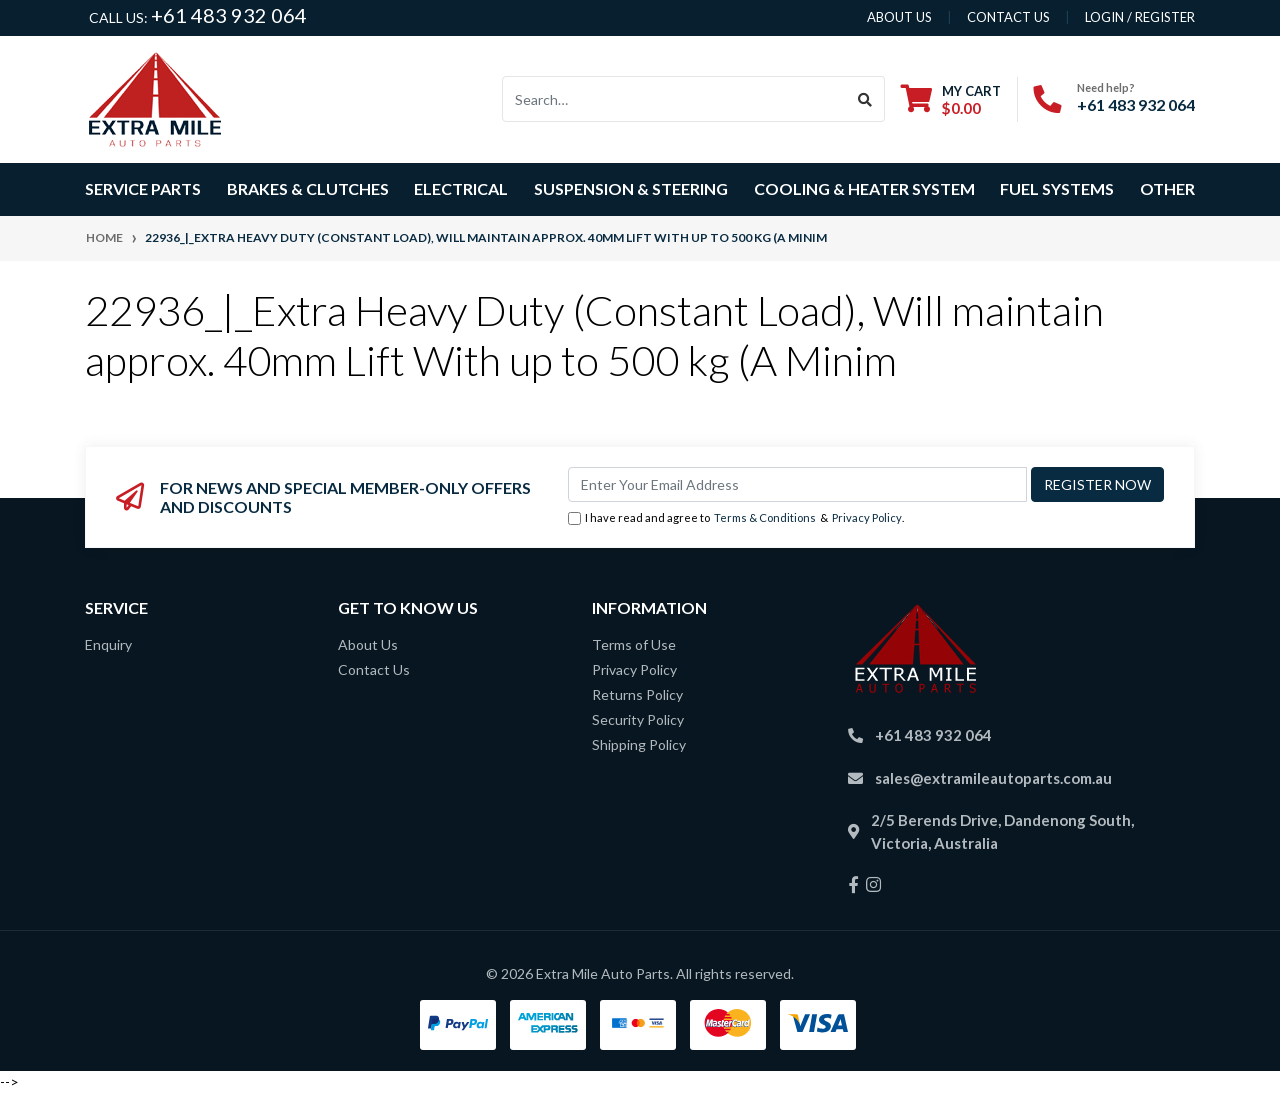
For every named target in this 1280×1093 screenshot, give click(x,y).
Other (1167, 188)
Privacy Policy (867, 517)
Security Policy (638, 719)
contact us (1008, 17)
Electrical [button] (461, 188)
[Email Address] (797, 484)
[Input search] (674, 99)
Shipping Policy (639, 744)
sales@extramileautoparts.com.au (993, 778)
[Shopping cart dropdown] (951, 99)
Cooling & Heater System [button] (864, 188)
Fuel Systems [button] (1057, 188)
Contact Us (374, 669)
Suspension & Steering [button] (631, 188)
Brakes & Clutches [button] (308, 188)
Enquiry (108, 644)
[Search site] (865, 99)
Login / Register (1140, 17)
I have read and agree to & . (736, 518)
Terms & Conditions (765, 517)
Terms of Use (634, 644)
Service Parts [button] (143, 188)
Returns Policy (637, 694)
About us (899, 17)
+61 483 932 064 (229, 15)
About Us (368, 644)
